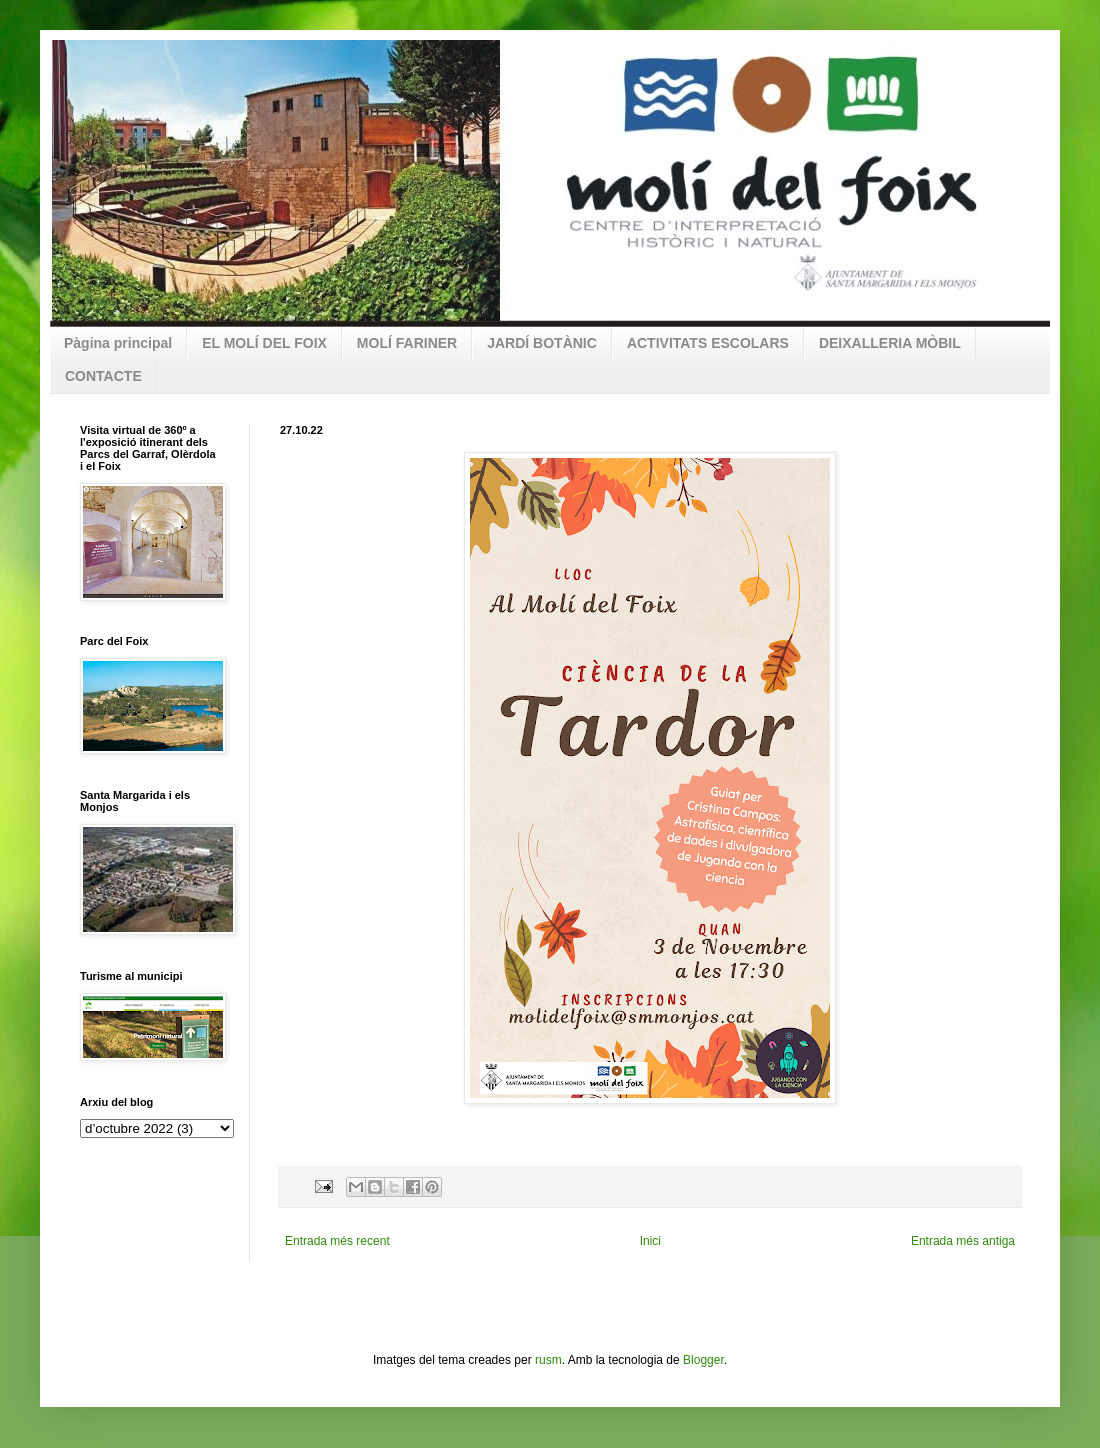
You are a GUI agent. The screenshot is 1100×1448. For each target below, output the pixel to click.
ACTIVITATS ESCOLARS (708, 343)
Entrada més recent (337, 1241)
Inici (650, 1241)
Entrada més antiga (963, 1241)
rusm (548, 1360)
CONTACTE (103, 376)
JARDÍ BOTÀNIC (542, 343)
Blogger (703, 1360)
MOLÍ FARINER (407, 343)
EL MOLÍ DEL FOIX (264, 343)
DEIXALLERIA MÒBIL (890, 343)
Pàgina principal (118, 343)
